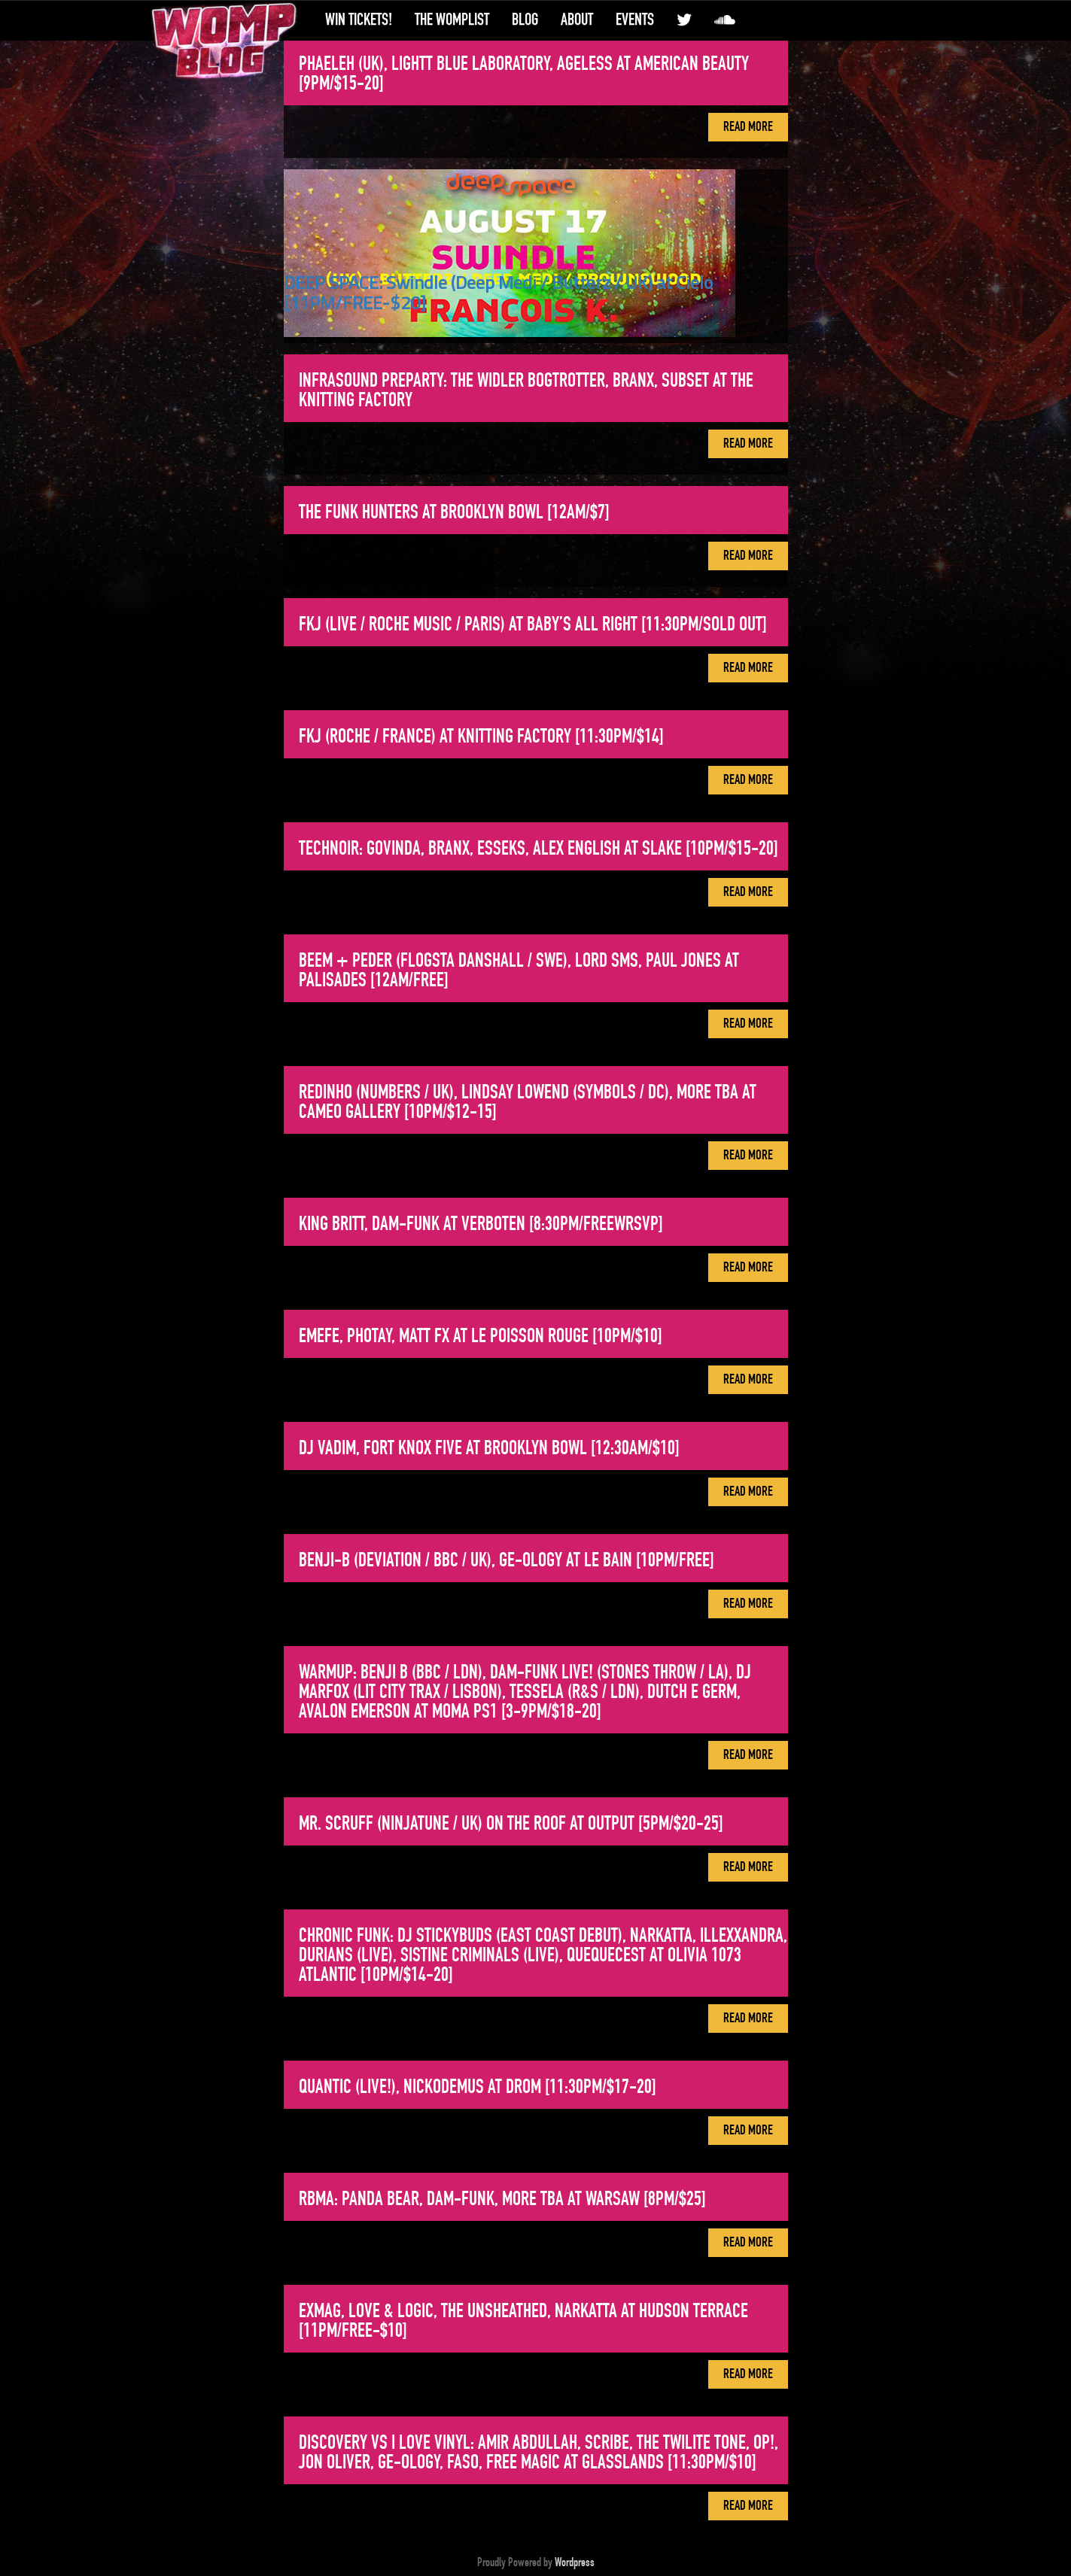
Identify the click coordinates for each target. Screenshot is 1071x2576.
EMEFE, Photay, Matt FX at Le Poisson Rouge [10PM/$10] (480, 1336)
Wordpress (575, 2562)
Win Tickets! (358, 19)
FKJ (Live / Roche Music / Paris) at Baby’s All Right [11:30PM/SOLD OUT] (533, 624)
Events (635, 19)
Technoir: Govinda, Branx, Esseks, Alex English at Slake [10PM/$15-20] (538, 848)
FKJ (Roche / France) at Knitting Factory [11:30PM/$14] (481, 736)
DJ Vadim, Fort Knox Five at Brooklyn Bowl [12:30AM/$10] (489, 1448)
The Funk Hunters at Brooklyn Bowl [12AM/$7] (454, 512)
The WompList (452, 19)
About (577, 19)
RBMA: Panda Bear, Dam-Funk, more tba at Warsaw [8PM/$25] (502, 2199)
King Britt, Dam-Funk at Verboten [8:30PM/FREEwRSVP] (481, 1224)
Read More (748, 127)
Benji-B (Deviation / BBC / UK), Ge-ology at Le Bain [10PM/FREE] (506, 1560)
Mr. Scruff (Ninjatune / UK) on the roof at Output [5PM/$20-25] (511, 1823)
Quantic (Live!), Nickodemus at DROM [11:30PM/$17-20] (477, 2087)
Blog (525, 19)
